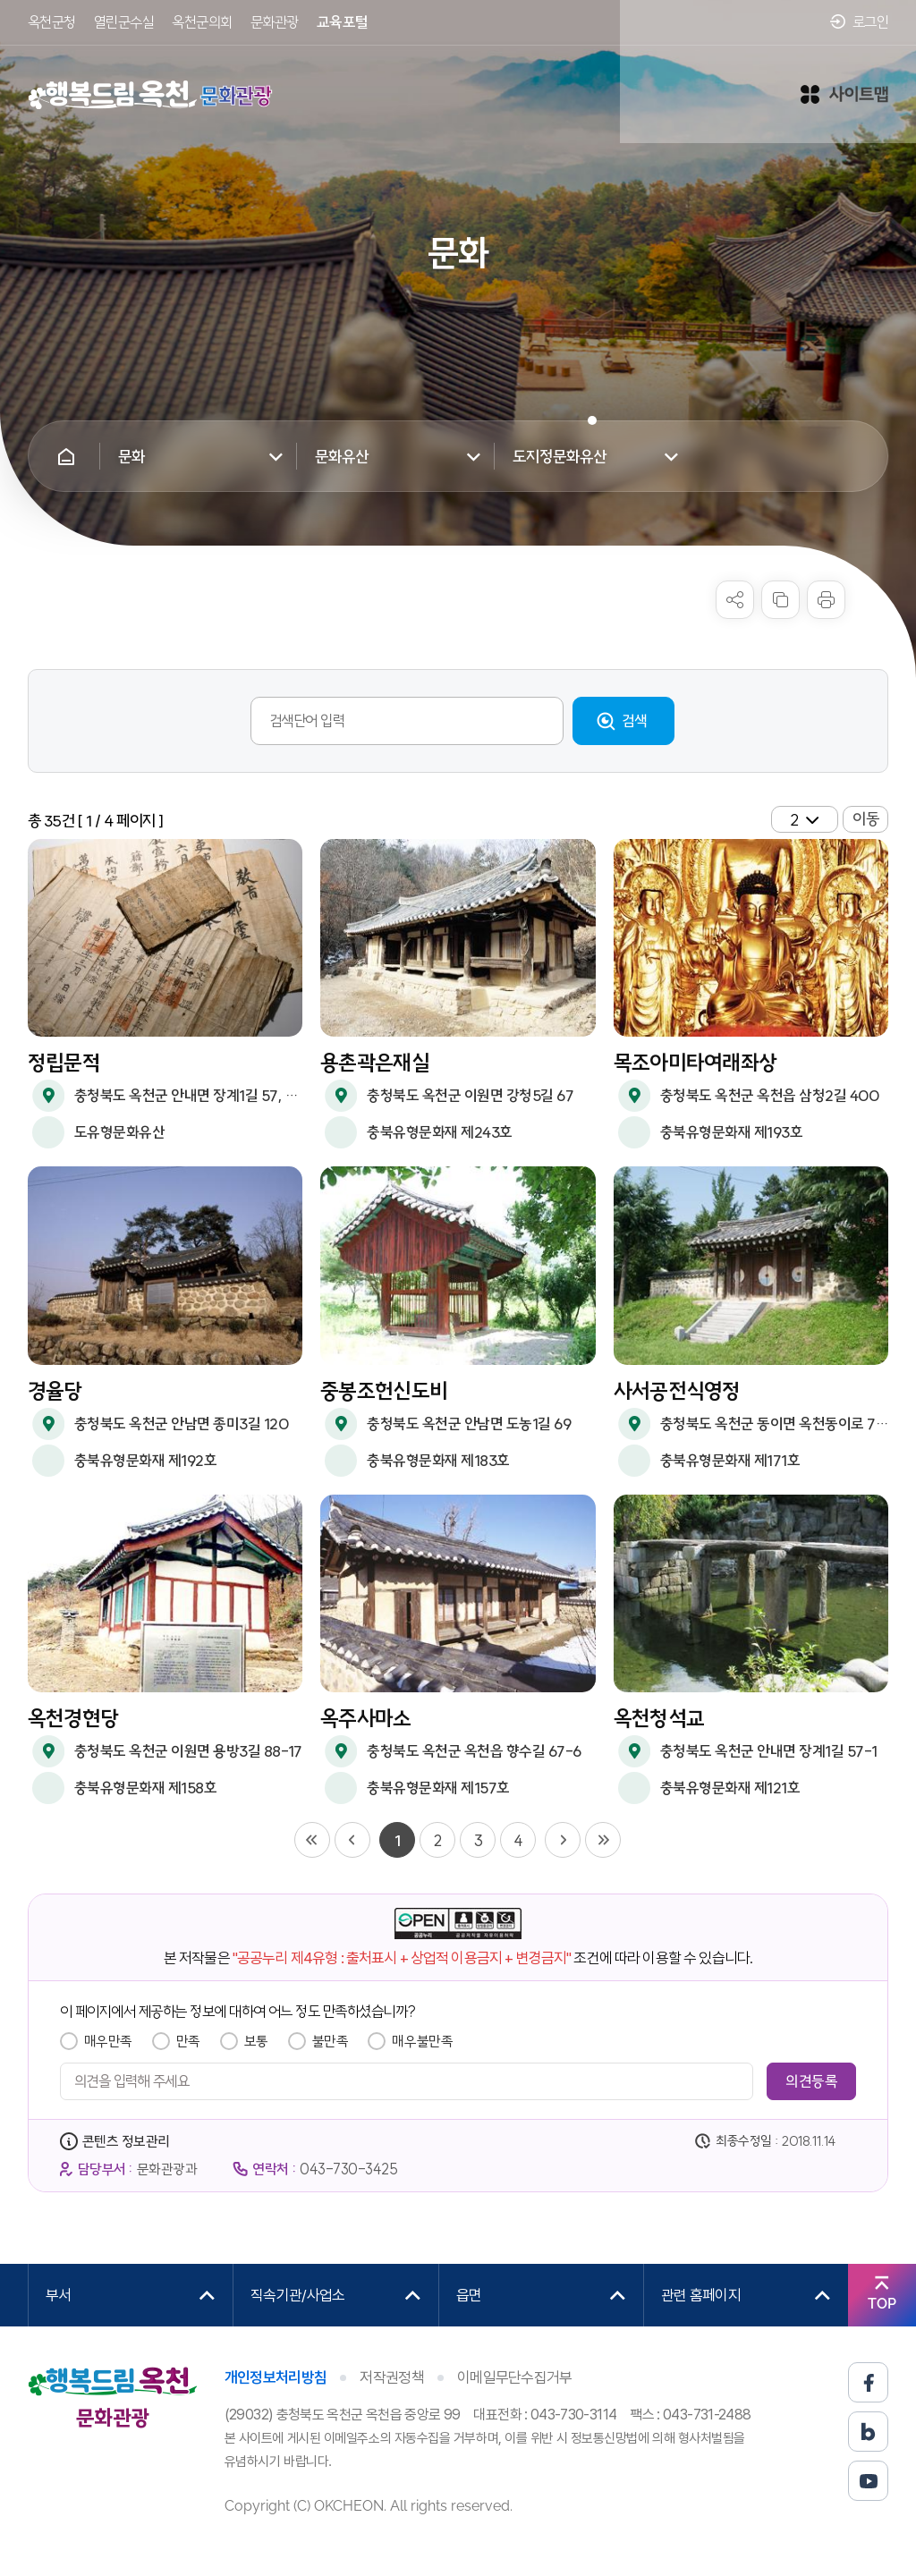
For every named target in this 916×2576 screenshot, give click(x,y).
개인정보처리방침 (276, 2377)
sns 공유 (735, 599)
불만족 (330, 2041)
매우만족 (108, 2041)
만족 (188, 2041)
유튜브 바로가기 (868, 2481)
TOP (882, 2303)
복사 (780, 599)
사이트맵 (844, 79)
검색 (635, 720)
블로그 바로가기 (868, 2431)
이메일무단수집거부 (514, 2377)
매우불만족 (422, 2041)
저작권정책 (392, 2377)
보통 (256, 2041)
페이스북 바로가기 (868, 2382)
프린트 (826, 599)
